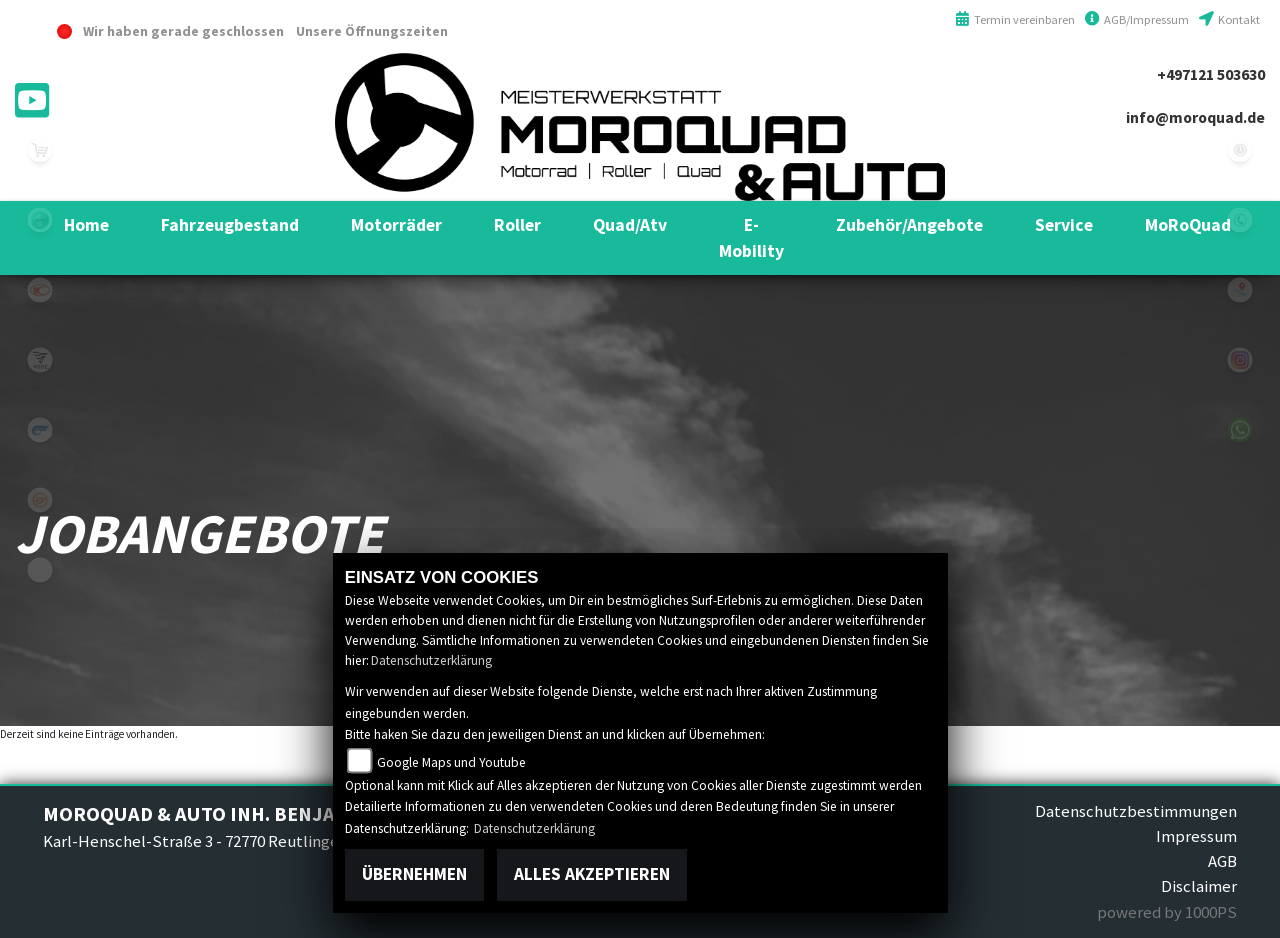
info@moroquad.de (1195, 117)
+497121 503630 (1211, 74)
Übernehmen (414, 874)
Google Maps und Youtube (451, 762)
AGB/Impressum (1137, 19)
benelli (40, 220)
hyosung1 (40, 430)
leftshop (40, 150)
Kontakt (1229, 19)
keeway (40, 500)
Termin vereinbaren (1015, 19)
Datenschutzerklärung (431, 660)
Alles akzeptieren (592, 874)
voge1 (40, 360)
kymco (40, 290)
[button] (230, 225)
